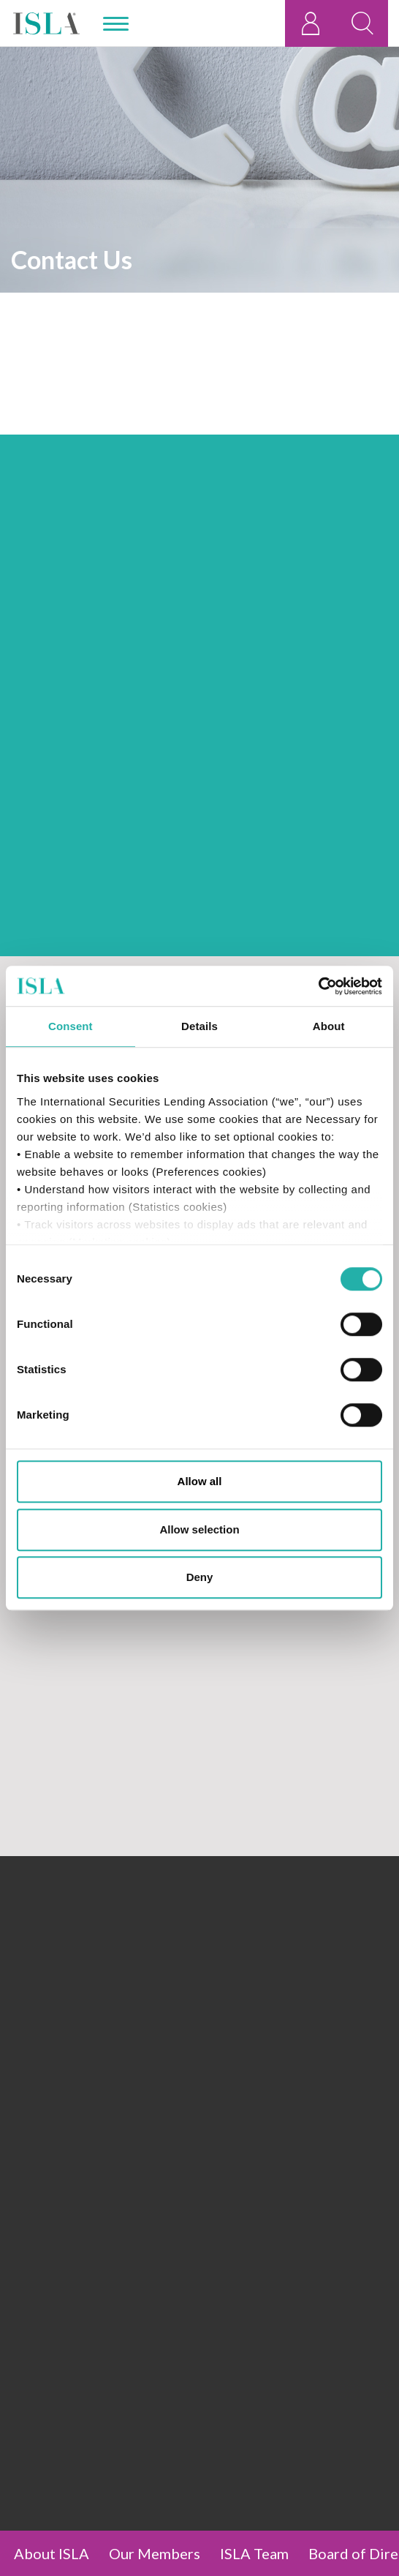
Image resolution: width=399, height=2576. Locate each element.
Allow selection (199, 1529)
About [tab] (329, 1026)
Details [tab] (199, 1026)
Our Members (154, 2553)
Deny (199, 1577)
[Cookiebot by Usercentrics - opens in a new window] (318, 986)
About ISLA (51, 2553)
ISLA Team (254, 2553)
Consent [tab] (70, 1026)
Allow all (200, 1481)
